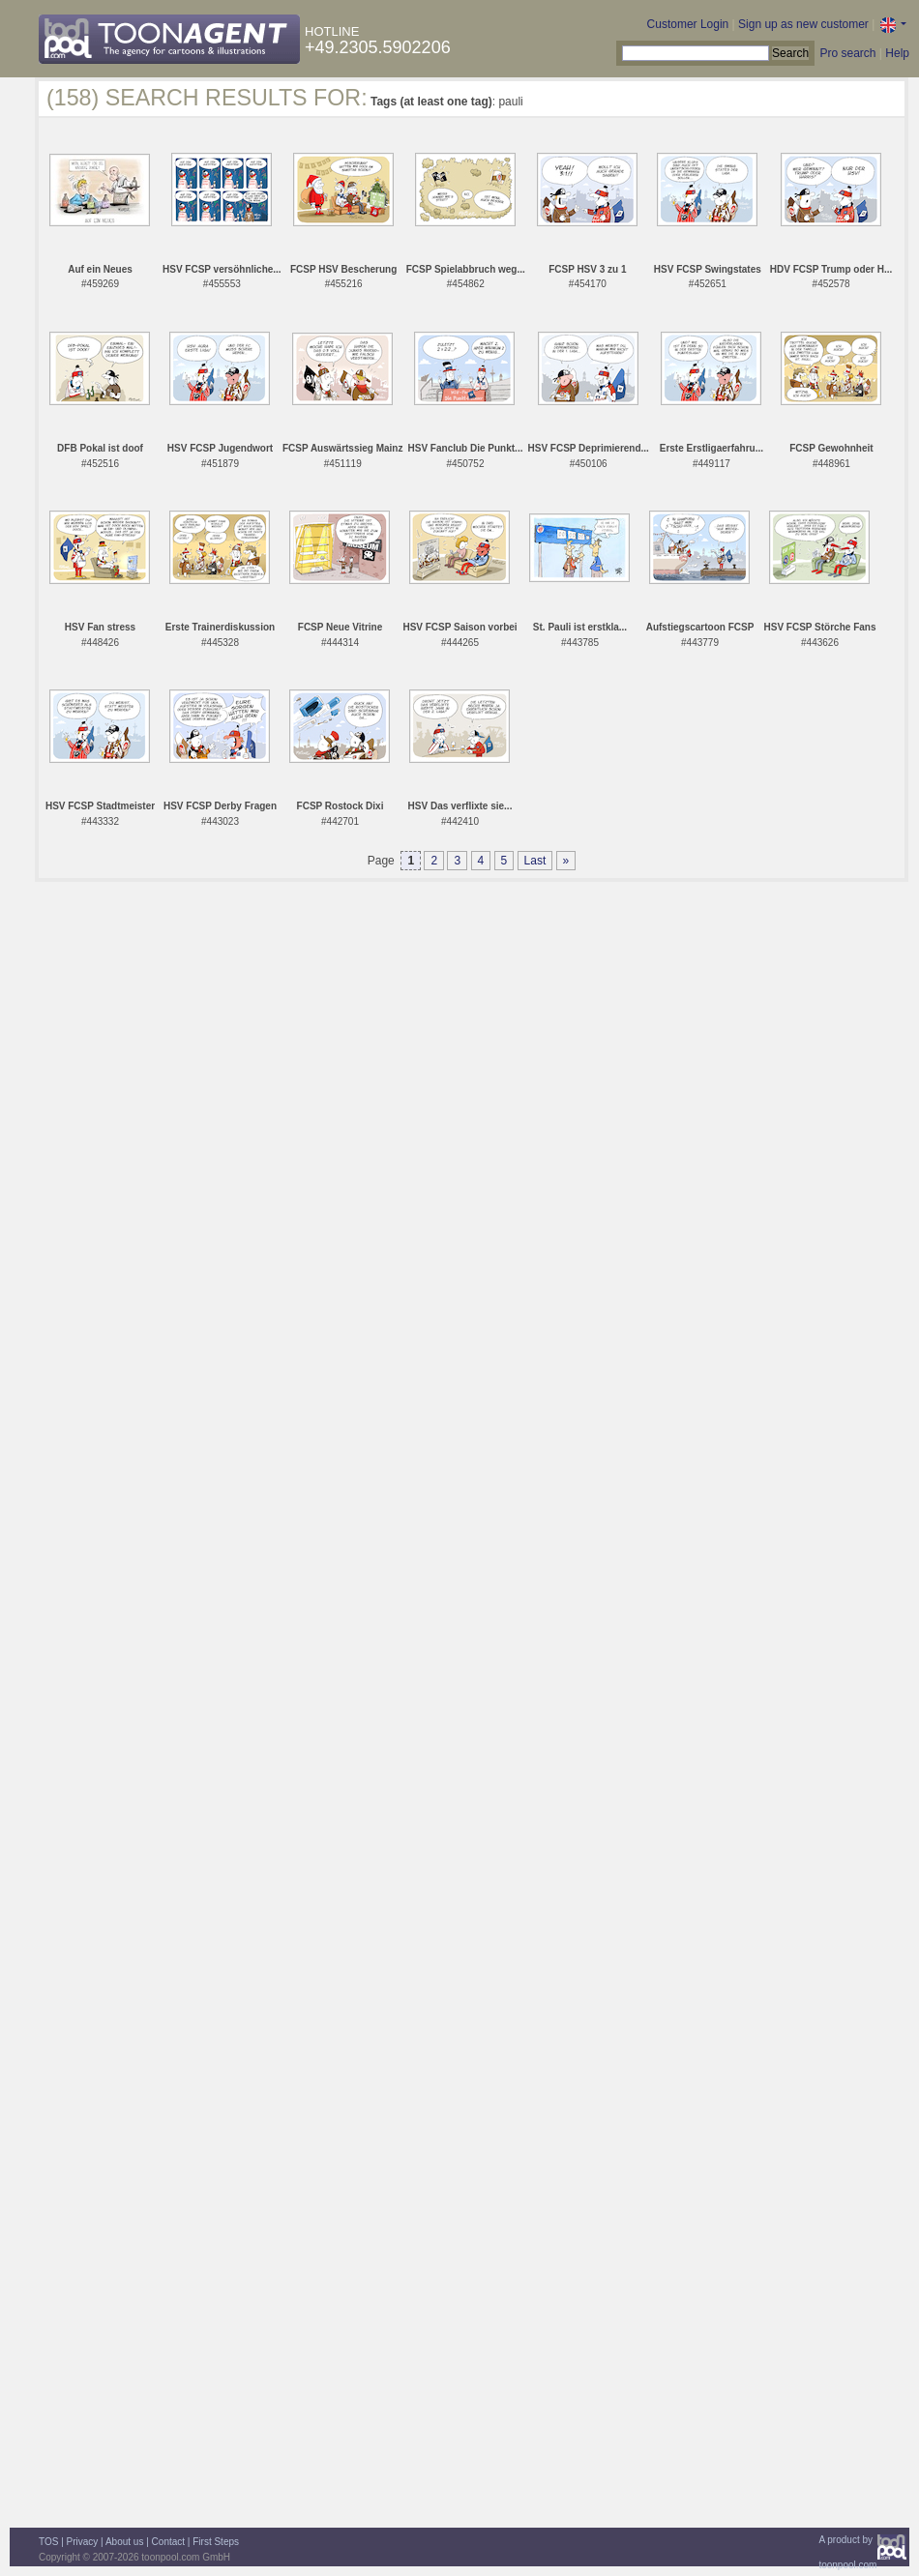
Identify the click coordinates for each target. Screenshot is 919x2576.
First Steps (216, 2541)
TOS (48, 2541)
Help (897, 53)
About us (124, 2541)
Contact (168, 2541)
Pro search (847, 53)
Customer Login (688, 24)
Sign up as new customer (803, 24)
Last (535, 860)
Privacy (83, 2541)
